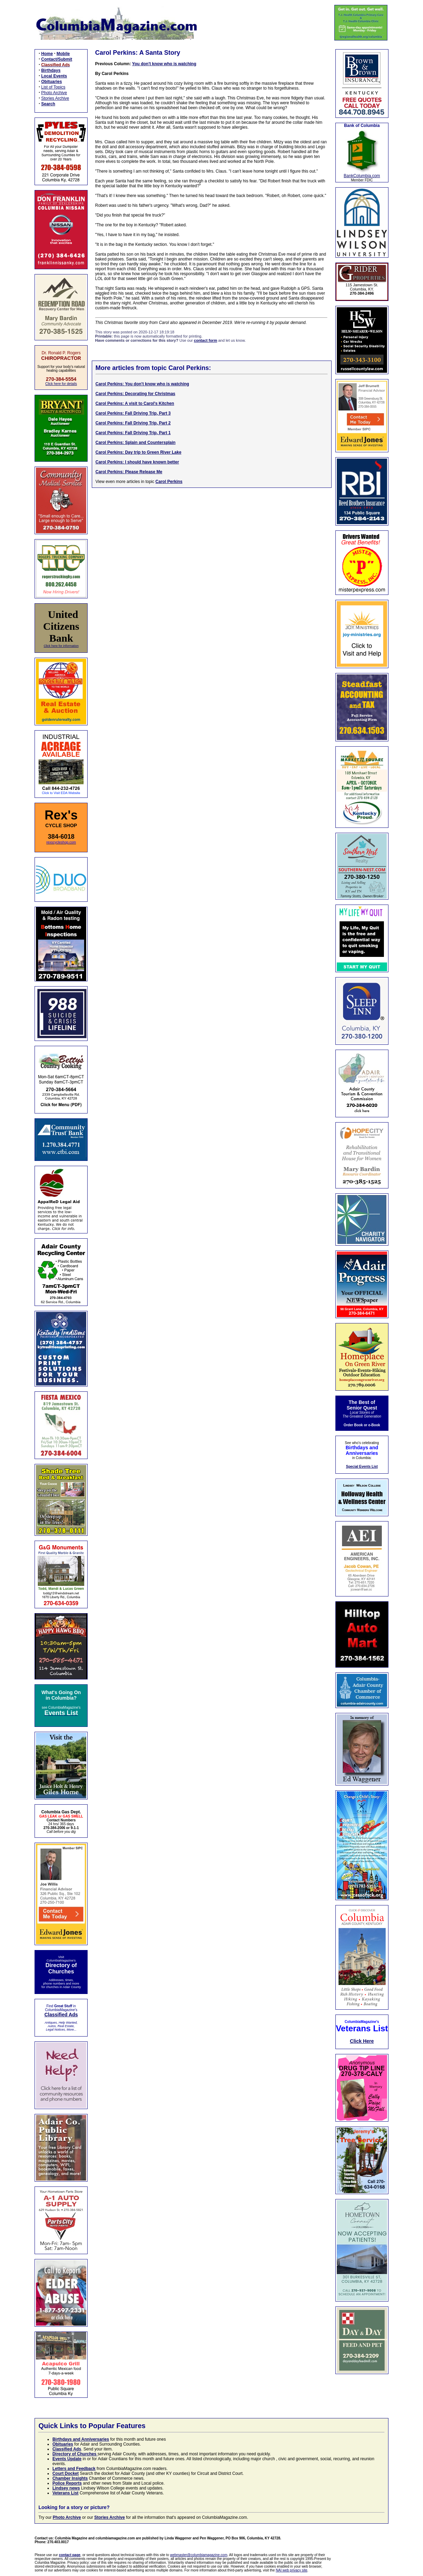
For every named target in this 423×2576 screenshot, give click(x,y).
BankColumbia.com (362, 175)
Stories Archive (55, 98)
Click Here (362, 2041)
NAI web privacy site (291, 2570)
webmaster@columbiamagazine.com (198, 2555)
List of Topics (53, 87)
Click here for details (61, 384)
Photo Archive (54, 92)
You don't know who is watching (164, 63)
